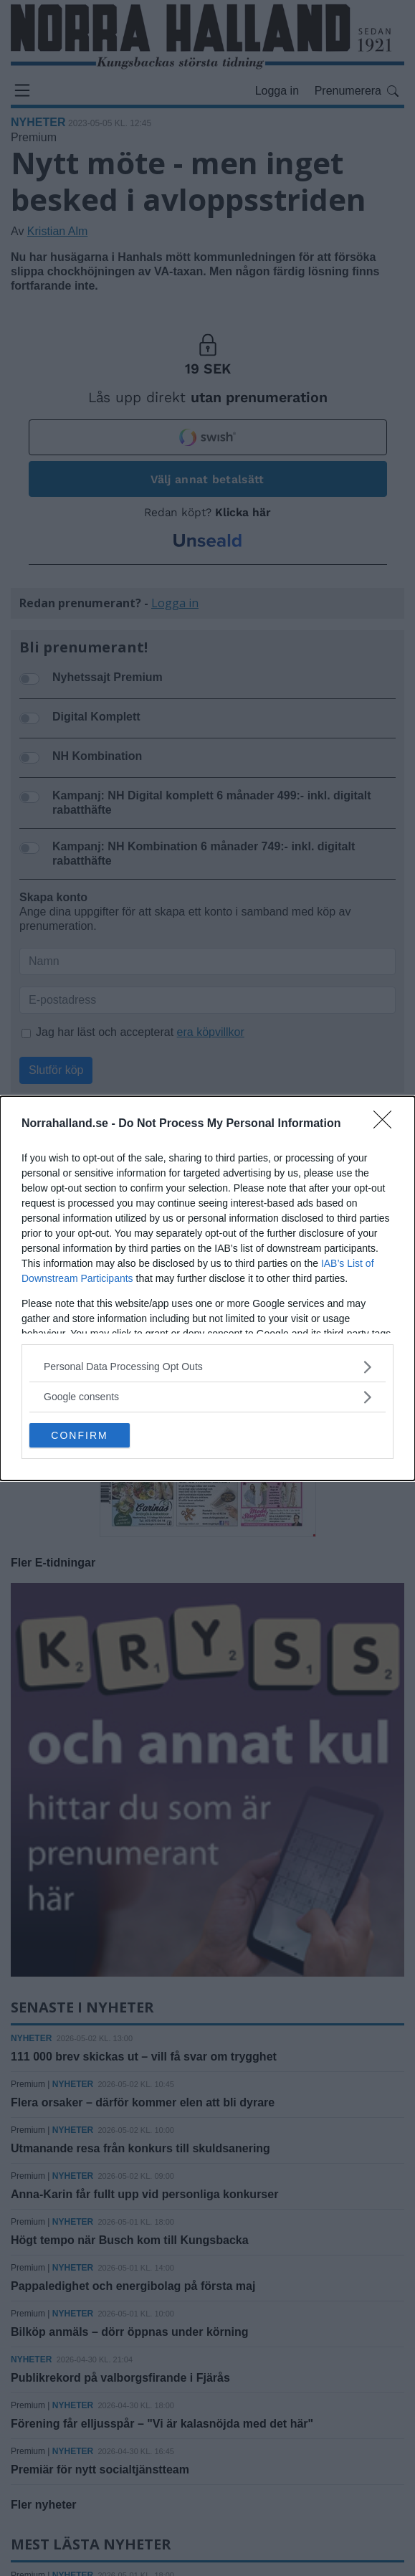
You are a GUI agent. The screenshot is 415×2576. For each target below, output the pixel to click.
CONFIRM (79, 1434)
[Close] (387, 1124)
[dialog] (207, 1288)
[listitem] (207, 1366)
